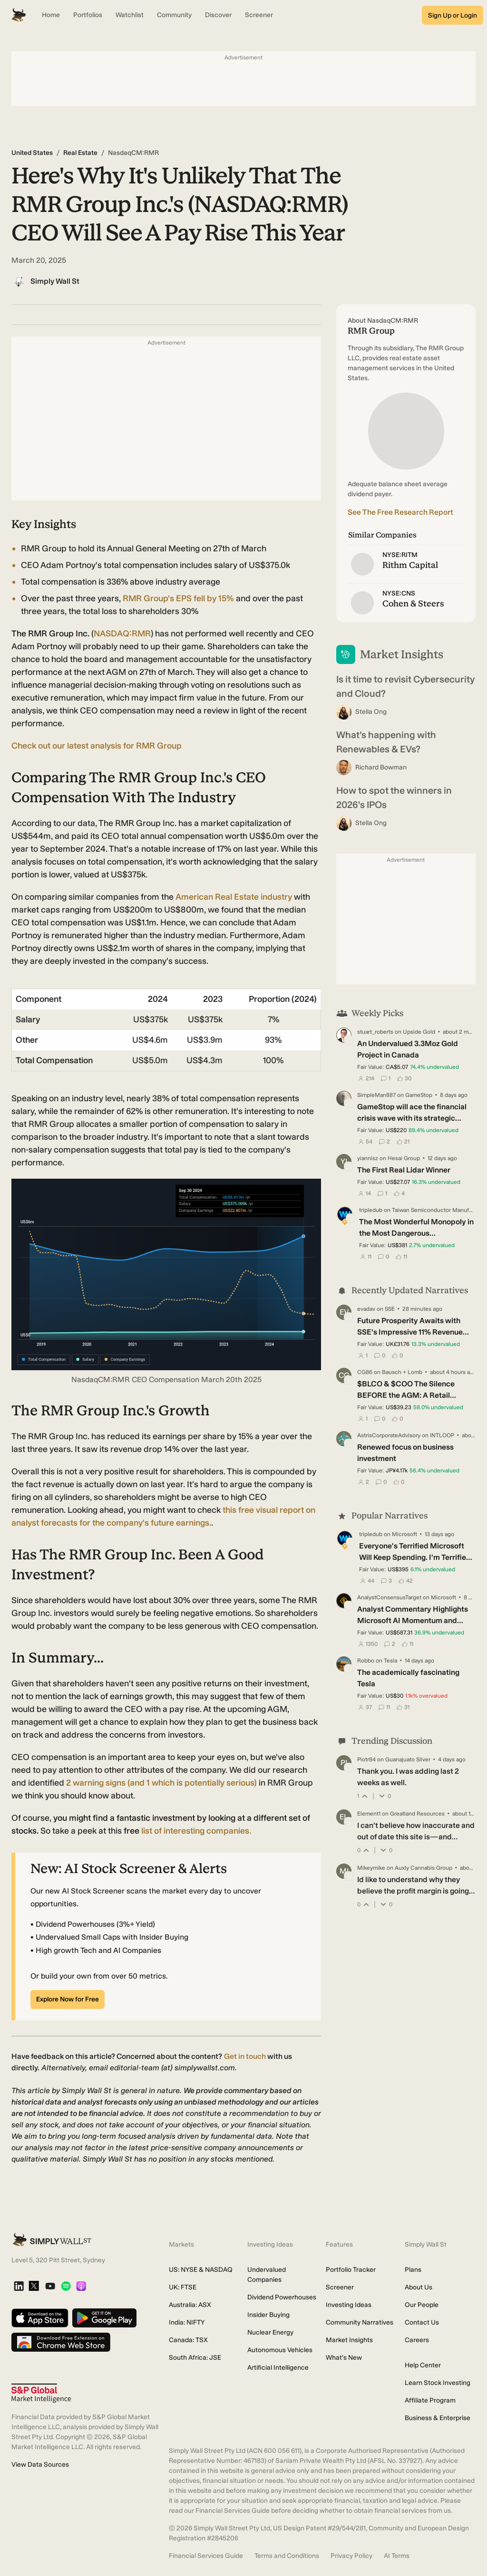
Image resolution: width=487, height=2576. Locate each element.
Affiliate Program (430, 2400)
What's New (344, 2358)
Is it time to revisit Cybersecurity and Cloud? (405, 686)
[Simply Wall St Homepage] (18, 15)
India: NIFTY (187, 2322)
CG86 (364, 1372)
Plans (413, 2270)
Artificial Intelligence (278, 2368)
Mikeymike (371, 1868)
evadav (366, 1309)
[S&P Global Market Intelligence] (41, 2393)
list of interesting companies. (196, 1831)
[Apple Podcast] (81, 2286)
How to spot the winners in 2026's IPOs (394, 797)
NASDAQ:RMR (122, 633)
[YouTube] (50, 2286)
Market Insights (349, 2340)
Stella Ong (371, 712)
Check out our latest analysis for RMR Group (96, 745)
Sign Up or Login (452, 15)
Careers (417, 2340)
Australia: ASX (190, 2305)
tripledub (370, 1210)
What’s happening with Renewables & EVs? (386, 742)
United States (32, 153)
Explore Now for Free (67, 1999)
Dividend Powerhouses (281, 2297)
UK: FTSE (182, 2287)
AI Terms (396, 2556)
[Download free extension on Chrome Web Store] (60, 2343)
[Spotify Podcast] (65, 2286)
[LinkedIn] (18, 2286)
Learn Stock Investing (437, 2383)
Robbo (365, 1660)
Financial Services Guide (206, 2556)
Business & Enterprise (437, 2418)
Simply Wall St (54, 281)
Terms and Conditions (286, 2556)
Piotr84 (366, 1759)
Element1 (368, 1813)
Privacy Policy (351, 2556)
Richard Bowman (381, 767)
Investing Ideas (348, 2305)
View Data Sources (40, 2465)
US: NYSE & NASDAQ (201, 2270)
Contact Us (422, 2322)
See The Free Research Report (400, 512)
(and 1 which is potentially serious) (161, 1783)
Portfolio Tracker (351, 2270)
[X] (33, 2286)
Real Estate (80, 153)
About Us (418, 2287)
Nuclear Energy (270, 2332)
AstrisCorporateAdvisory (388, 1435)
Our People (421, 2305)
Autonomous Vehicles (279, 2350)
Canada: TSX (188, 2340)
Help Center (423, 2365)
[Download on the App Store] (39, 2318)
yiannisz (367, 1158)
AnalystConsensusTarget (389, 1597)
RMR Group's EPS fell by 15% (178, 598)
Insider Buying (268, 2315)
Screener (340, 2287)
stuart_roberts (375, 1031)
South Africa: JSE (195, 2358)
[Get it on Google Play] (104, 2318)
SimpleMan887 (376, 1095)
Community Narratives (359, 2322)
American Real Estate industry (233, 897)
